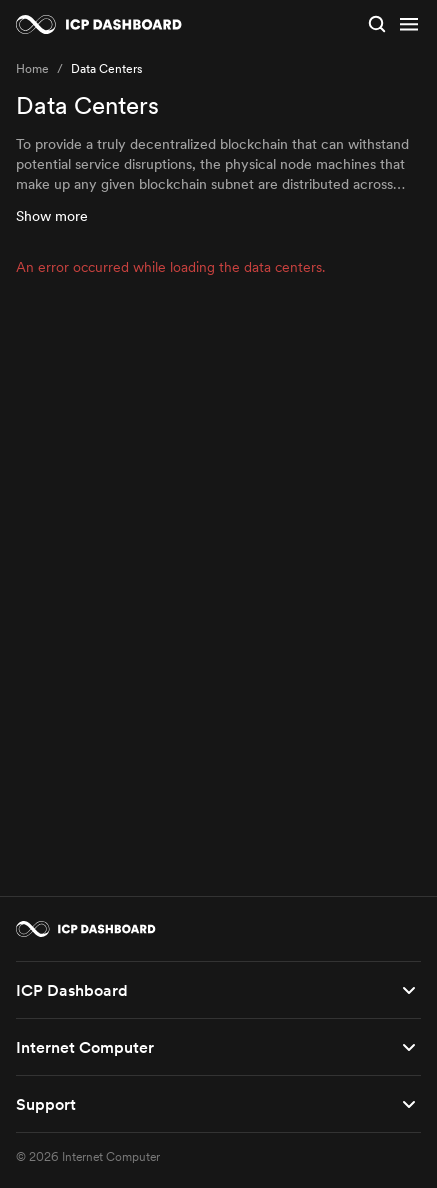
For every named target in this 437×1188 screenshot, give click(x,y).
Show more (52, 216)
